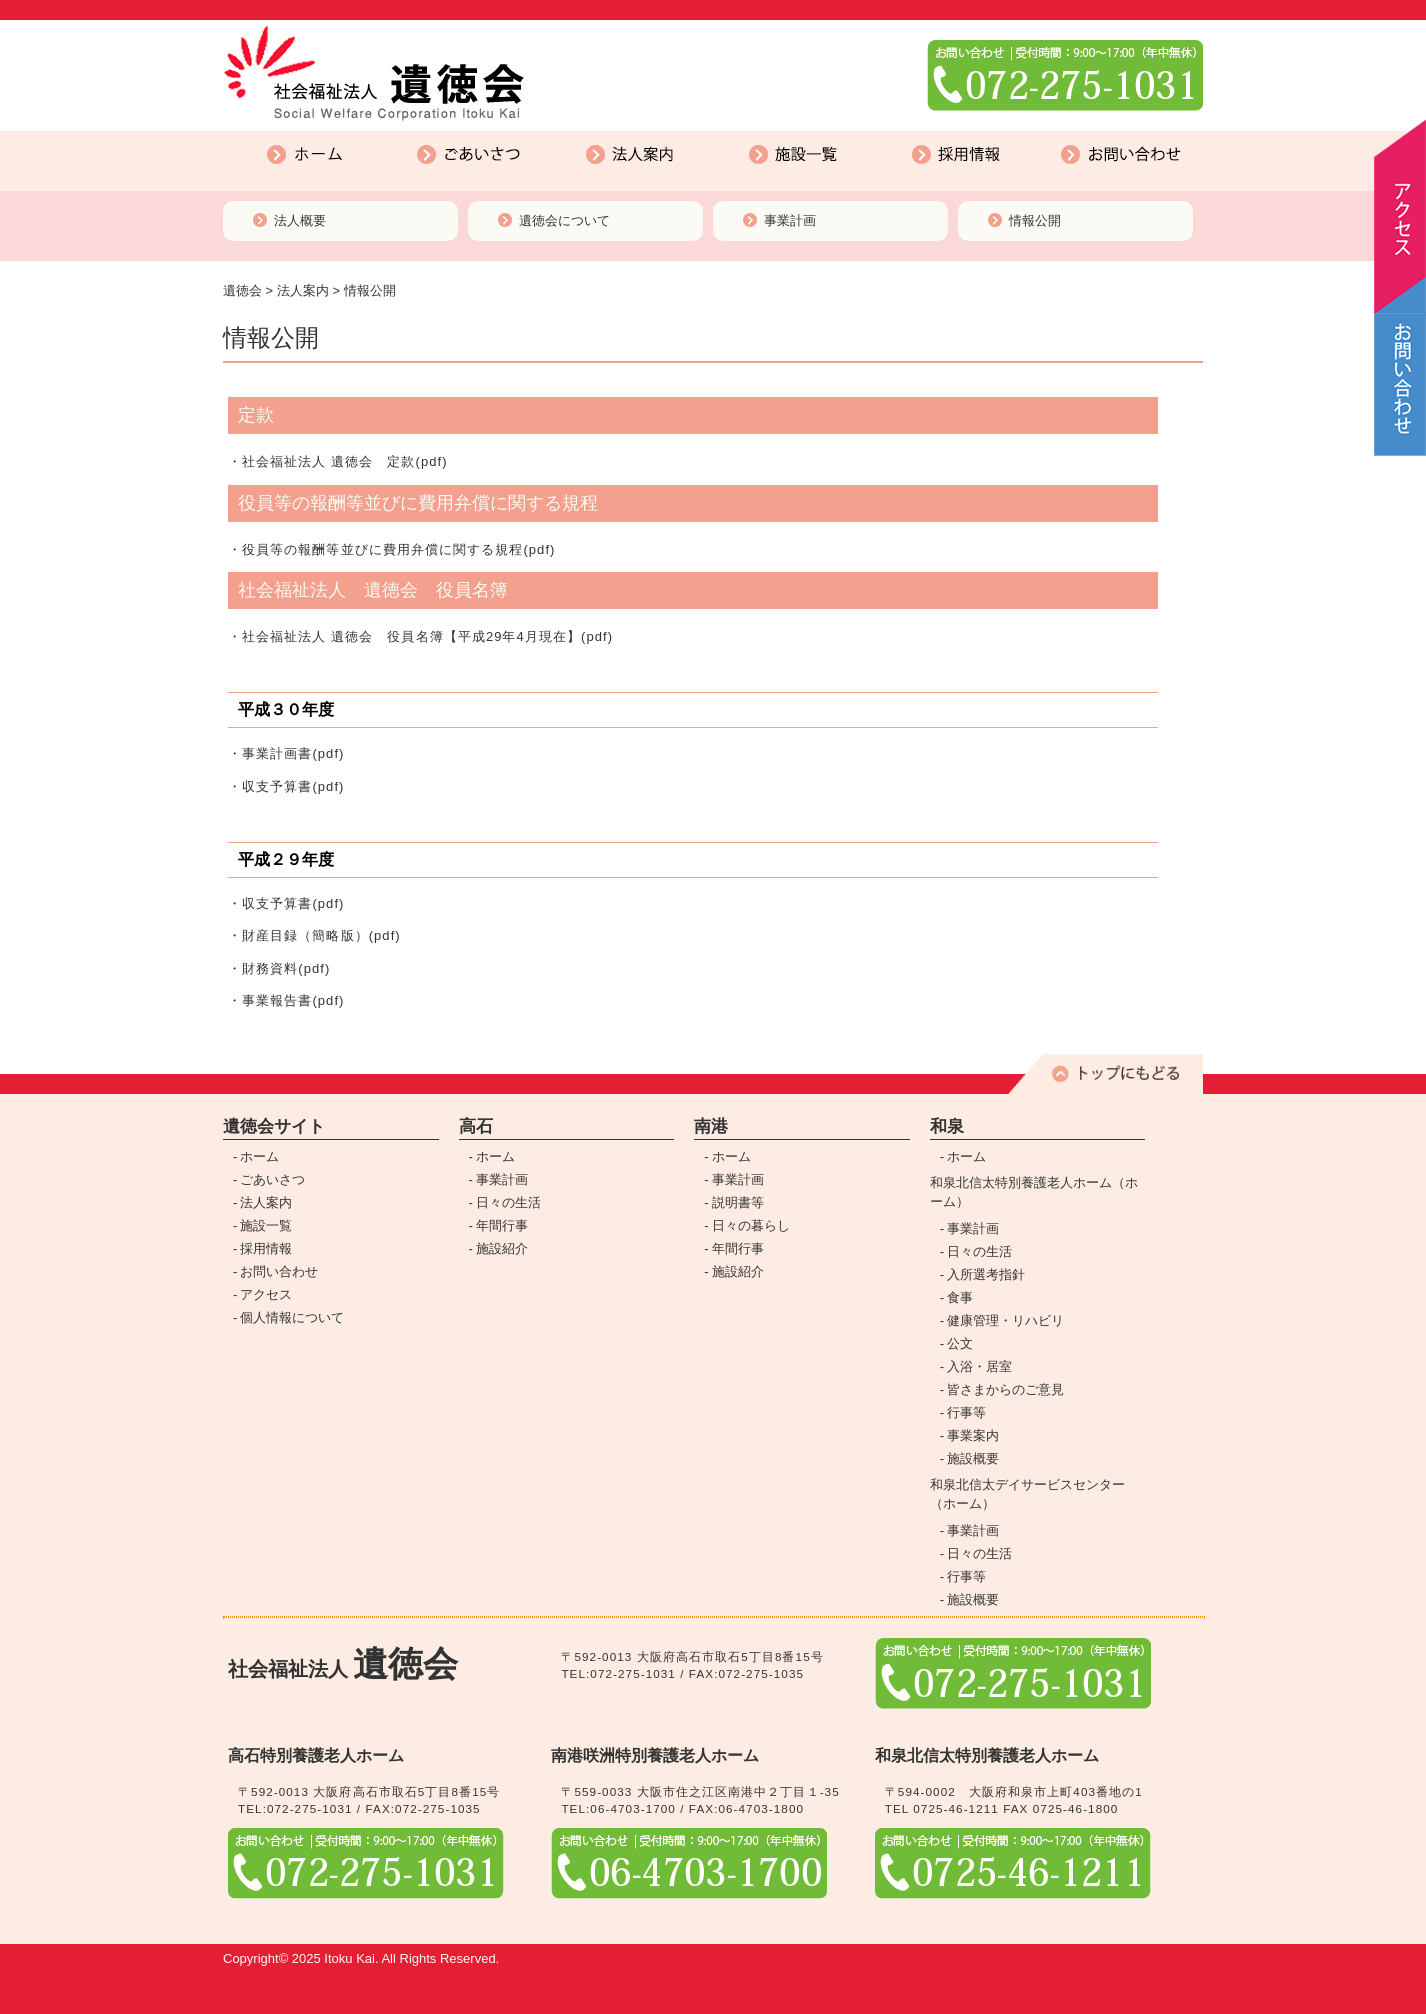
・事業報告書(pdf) (286, 1000)
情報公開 (1035, 220)
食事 (960, 1297)
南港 (711, 1126)
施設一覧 (724, 135)
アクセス (266, 1294)
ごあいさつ (401, 135)
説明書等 (738, 1202)
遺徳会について (564, 220)
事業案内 (973, 1435)
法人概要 (300, 220)
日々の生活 (508, 1202)
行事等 (966, 1412)
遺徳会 (242, 290)
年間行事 (502, 1225)
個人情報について (292, 1317)
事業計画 (790, 220)
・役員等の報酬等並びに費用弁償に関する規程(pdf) (391, 549)
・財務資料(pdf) (279, 968)
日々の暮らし (751, 1225)
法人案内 (561, 135)
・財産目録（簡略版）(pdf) (314, 935)
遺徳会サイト (274, 1126)
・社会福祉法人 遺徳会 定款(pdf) (338, 461)
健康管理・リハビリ (1005, 1320)
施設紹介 (502, 1248)
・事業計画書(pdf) (286, 753)
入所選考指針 (986, 1274)
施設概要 (973, 1458)
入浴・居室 (979, 1366)
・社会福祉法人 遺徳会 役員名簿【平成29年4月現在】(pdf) (420, 636)
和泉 (947, 1126)
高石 (476, 1126)
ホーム (232, 135)
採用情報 (887, 135)
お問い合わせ (1056, 135)
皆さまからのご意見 (1005, 1389)
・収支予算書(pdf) (286, 786)
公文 (960, 1343)
